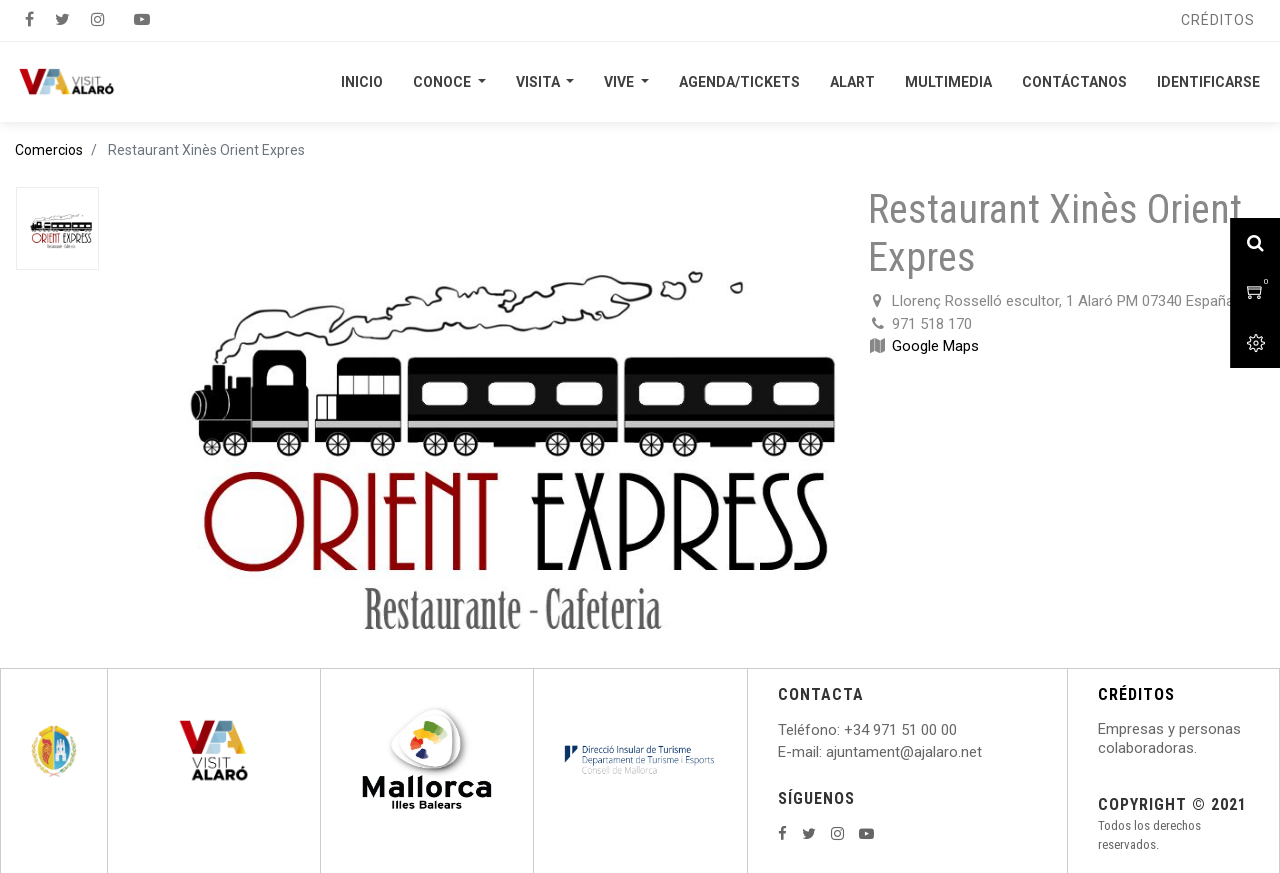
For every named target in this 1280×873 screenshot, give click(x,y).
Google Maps (935, 346)
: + (845, 730)
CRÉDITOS (1136, 694)
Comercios (49, 150)
